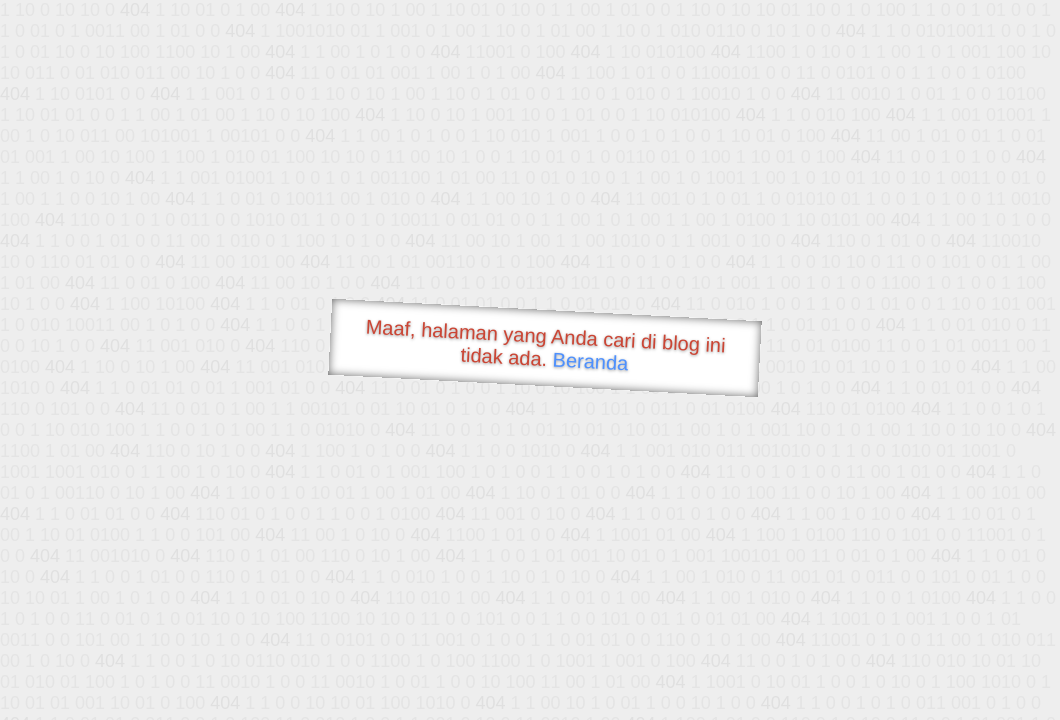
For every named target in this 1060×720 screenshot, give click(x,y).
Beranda (590, 361)
